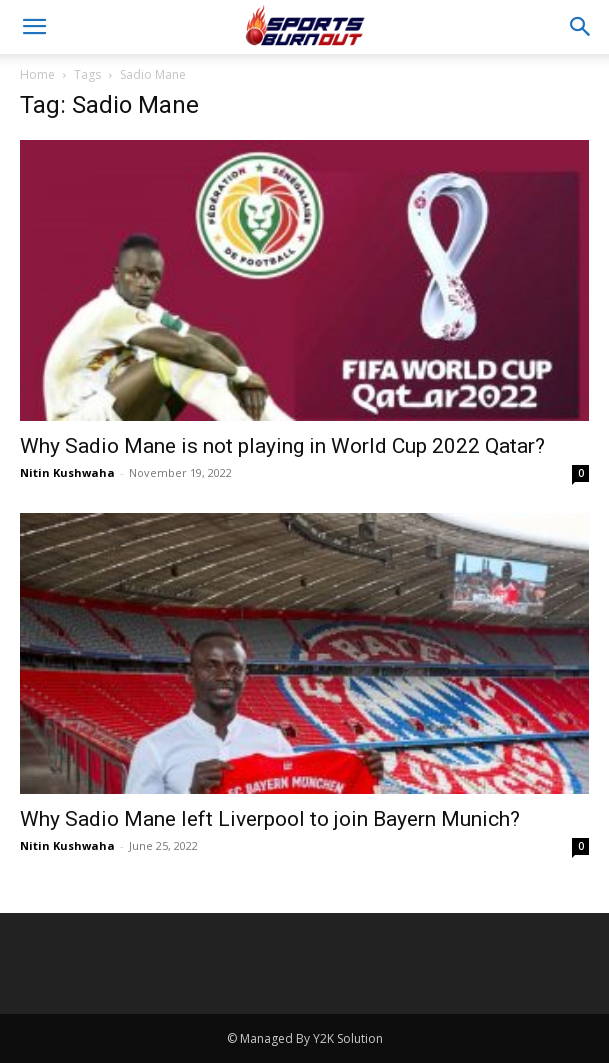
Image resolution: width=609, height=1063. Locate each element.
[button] (34, 27)
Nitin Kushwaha (67, 472)
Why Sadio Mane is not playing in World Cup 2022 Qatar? (282, 446)
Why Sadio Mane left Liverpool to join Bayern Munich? (270, 819)
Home (37, 74)
